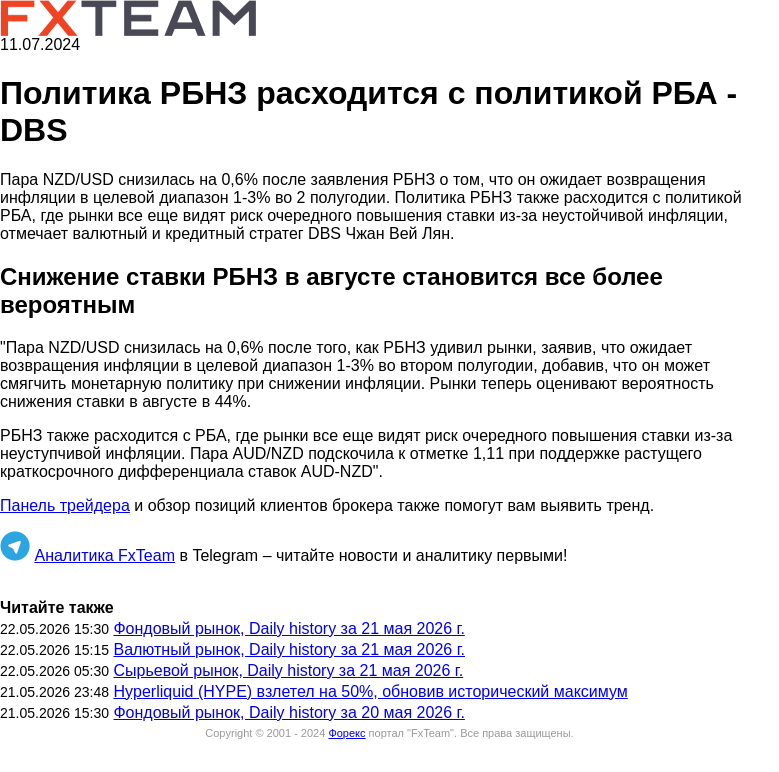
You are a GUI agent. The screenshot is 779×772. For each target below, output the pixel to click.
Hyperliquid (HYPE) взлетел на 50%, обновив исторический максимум (370, 691)
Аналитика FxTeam (104, 555)
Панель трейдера (65, 505)
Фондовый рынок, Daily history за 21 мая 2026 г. (288, 628)
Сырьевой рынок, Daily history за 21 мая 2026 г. (288, 670)
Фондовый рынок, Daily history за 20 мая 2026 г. (288, 712)
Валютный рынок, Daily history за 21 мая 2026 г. (289, 649)
